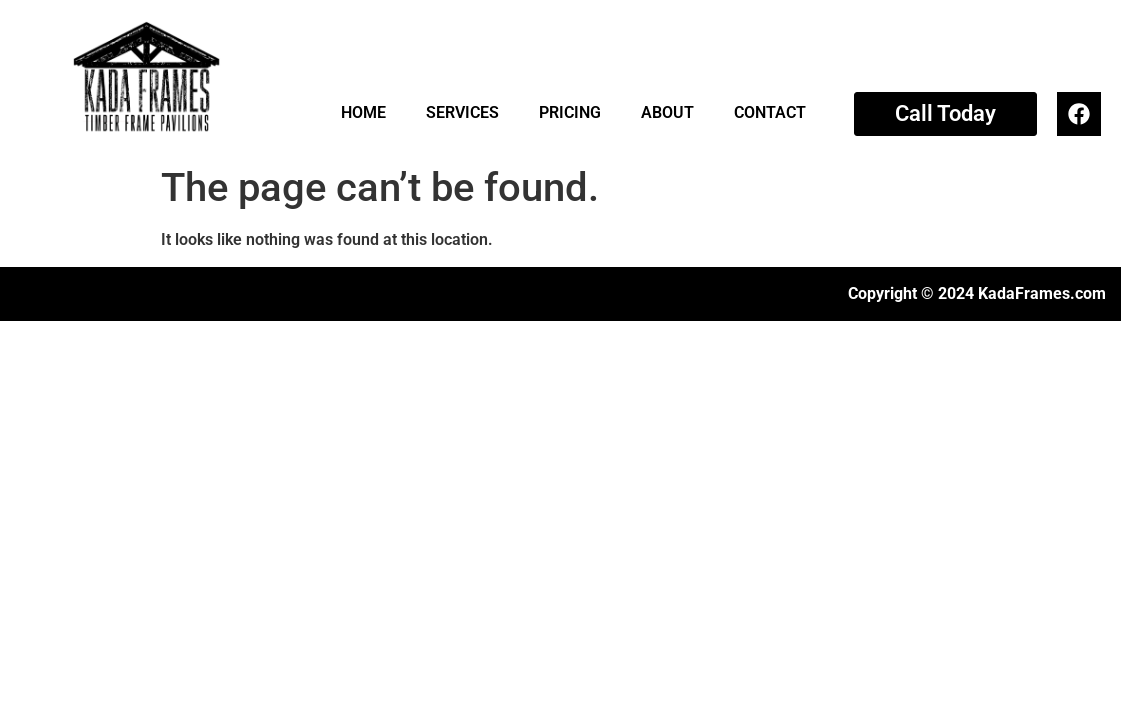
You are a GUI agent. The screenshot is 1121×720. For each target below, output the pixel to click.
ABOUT (667, 112)
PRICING (570, 112)
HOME (363, 112)
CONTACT (770, 112)
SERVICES (462, 112)
